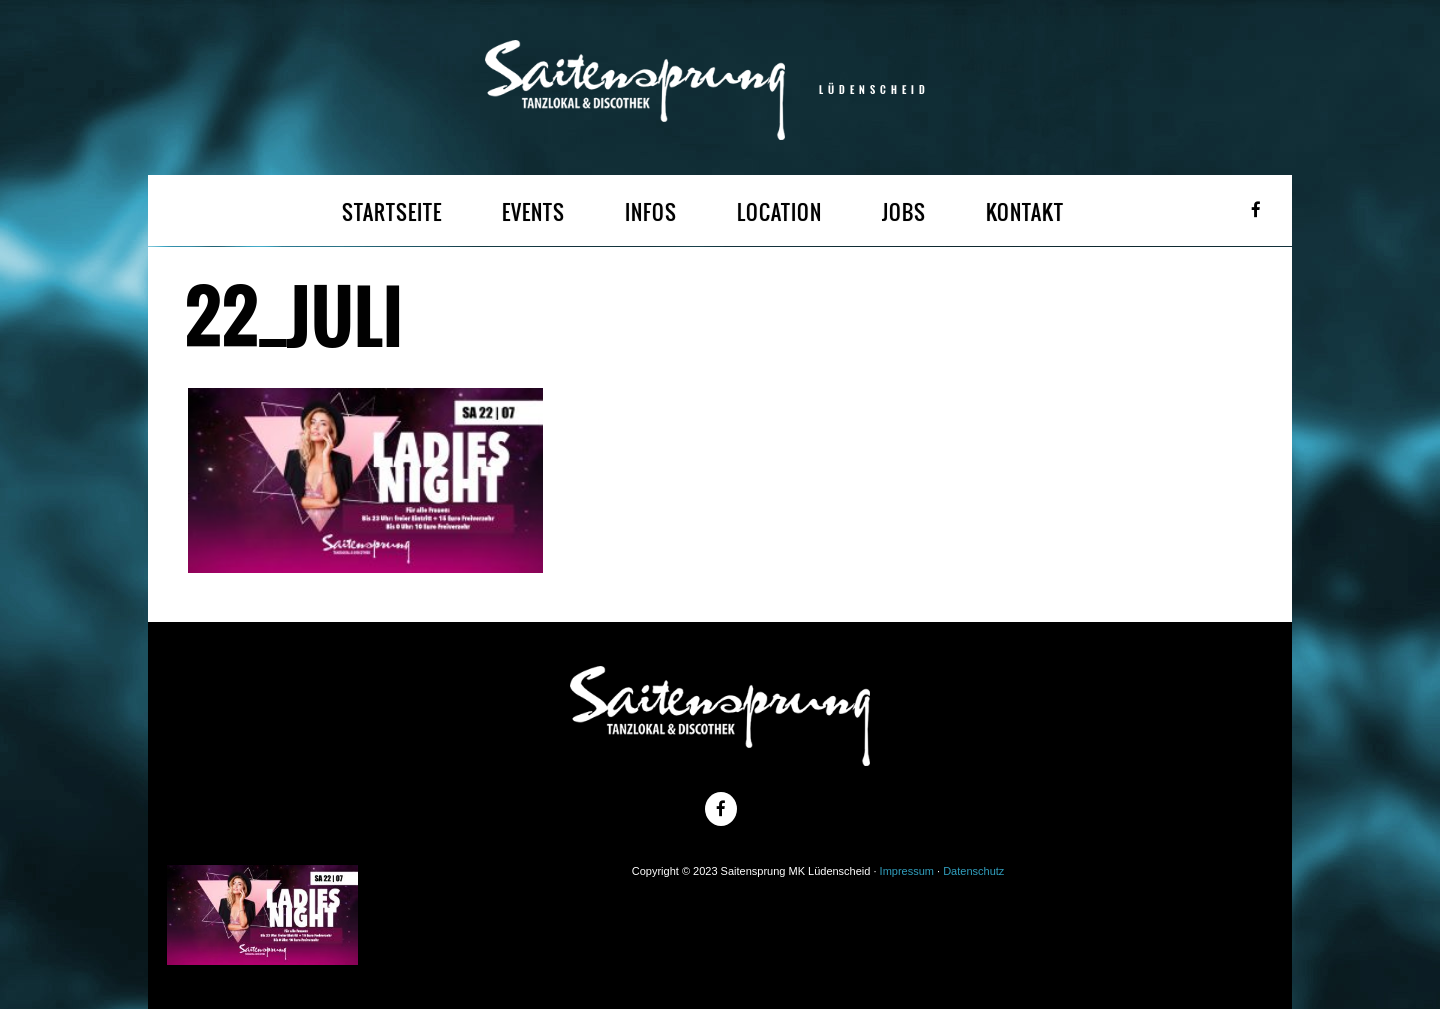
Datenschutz (973, 871)
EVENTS (533, 212)
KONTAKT (1025, 212)
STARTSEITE (392, 212)
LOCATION (779, 212)
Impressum (907, 871)
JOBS (904, 212)
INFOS (651, 212)
